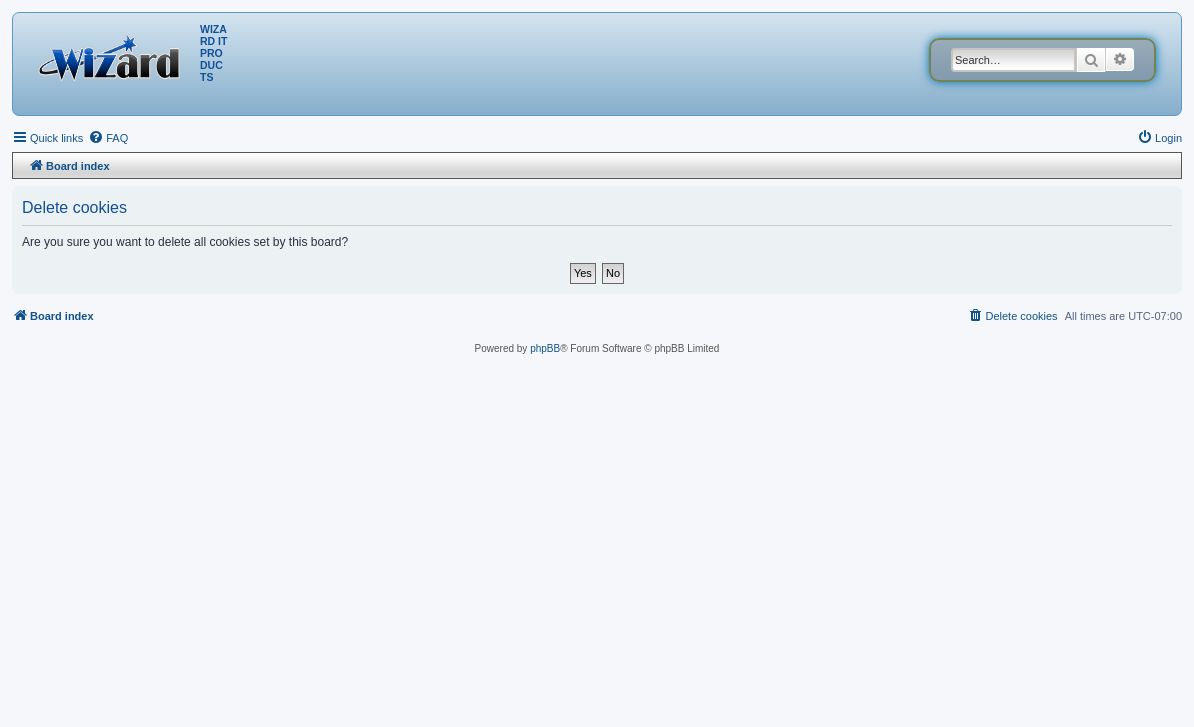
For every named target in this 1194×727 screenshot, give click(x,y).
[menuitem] (108, 138)
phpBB (545, 348)
